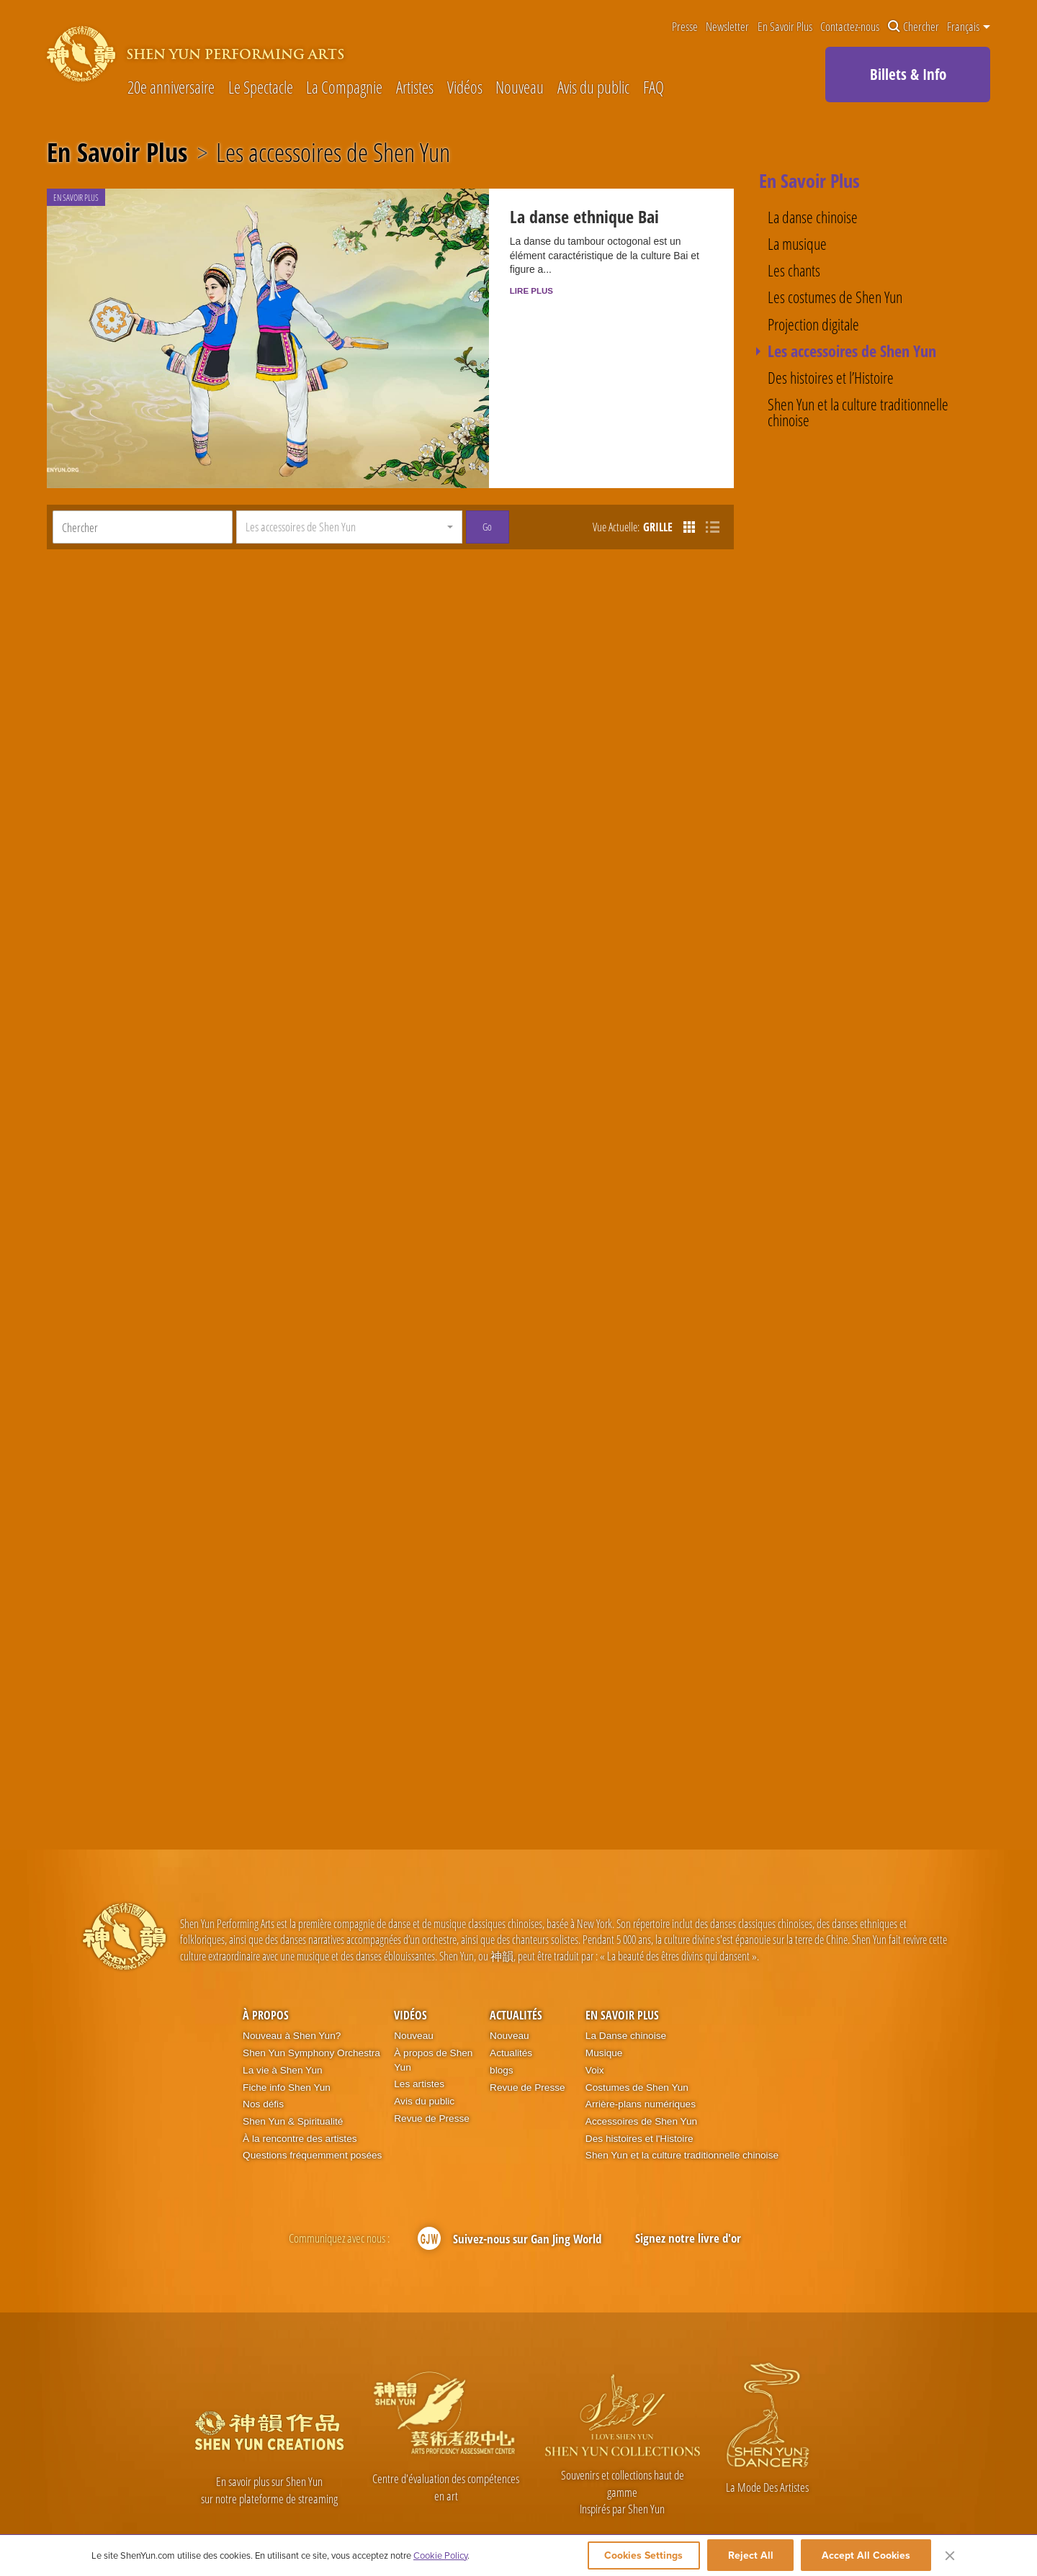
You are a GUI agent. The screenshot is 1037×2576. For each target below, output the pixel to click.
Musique (604, 2014)
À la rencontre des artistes (299, 2099)
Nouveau (519, 88)
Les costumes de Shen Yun (835, 297)
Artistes (415, 88)
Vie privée (956, 2520)
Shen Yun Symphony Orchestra (311, 2014)
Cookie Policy (440, 2555)
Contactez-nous (849, 27)
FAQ (653, 88)
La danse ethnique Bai (564, 219)
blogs (501, 2031)
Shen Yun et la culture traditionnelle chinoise (858, 412)
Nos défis (263, 2065)
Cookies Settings (638, 2556)
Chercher (913, 27)
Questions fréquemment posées (312, 2116)
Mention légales (903, 2520)
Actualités (516, 1976)
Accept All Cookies (866, 2556)
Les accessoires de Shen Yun (333, 152)
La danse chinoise (813, 217)
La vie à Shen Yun (282, 2031)
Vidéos (464, 88)
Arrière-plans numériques (640, 2065)
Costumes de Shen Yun (636, 2048)
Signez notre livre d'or (688, 2199)
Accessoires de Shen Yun (641, 2082)
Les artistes (419, 2045)
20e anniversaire (171, 88)
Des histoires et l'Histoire (639, 2099)
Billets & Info (908, 74)
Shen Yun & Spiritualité (293, 2082)
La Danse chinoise (625, 1996)
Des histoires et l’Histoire (831, 378)
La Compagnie (344, 88)
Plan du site (1003, 2520)
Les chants (794, 271)
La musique (797, 244)
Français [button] (968, 26)
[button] (349, 488)
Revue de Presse (432, 2079)
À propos (266, 1976)
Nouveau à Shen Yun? (292, 1996)
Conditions (849, 2520)
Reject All (750, 2556)
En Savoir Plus (785, 27)
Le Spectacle (260, 88)
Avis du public (593, 88)
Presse (685, 27)
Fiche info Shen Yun (287, 2048)
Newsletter (727, 27)
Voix (594, 2031)
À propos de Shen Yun (433, 2021)
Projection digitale (813, 325)
